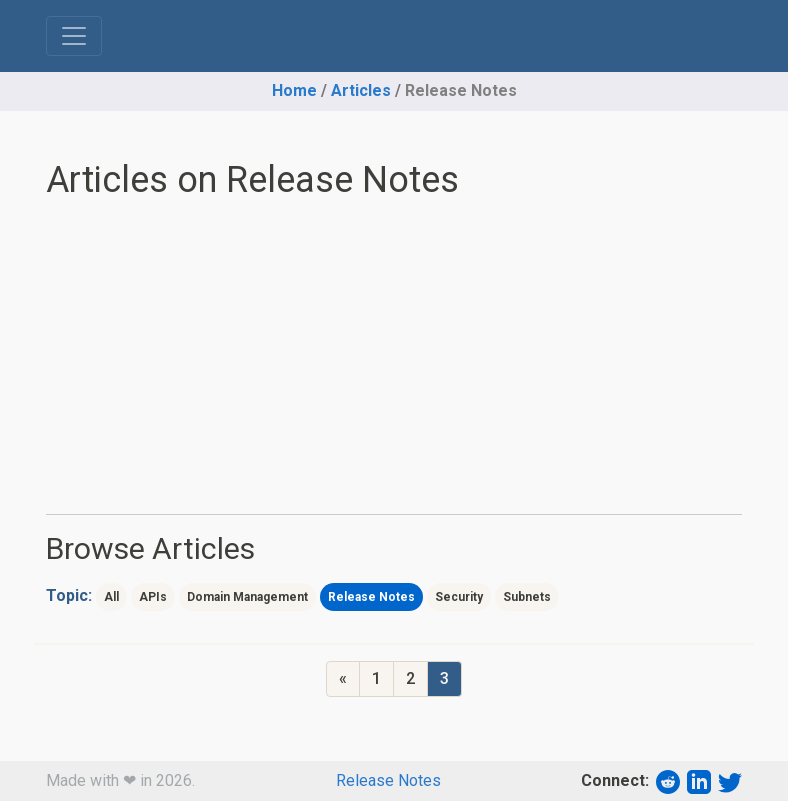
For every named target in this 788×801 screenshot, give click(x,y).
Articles (361, 90)
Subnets (527, 597)
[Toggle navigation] (74, 36)
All (111, 597)
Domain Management (247, 597)
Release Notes (371, 597)
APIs (153, 597)
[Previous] (343, 679)
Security (459, 597)
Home (294, 90)
